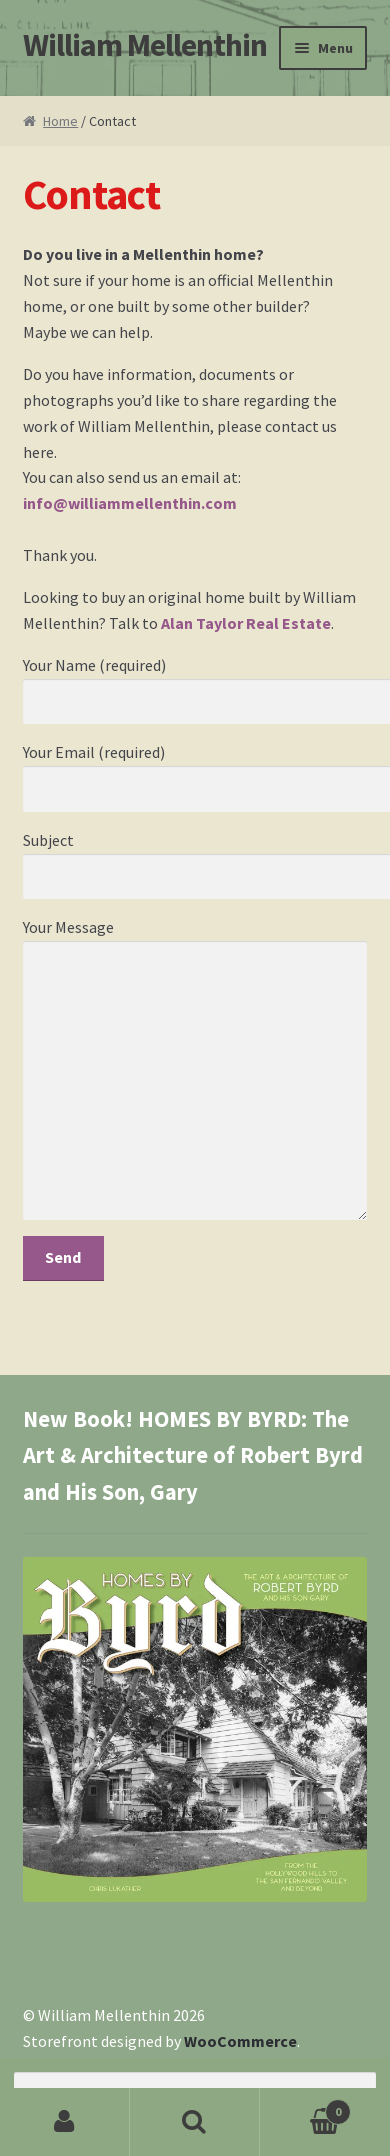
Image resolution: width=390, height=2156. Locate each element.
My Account (65, 2122)
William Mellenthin (145, 45)
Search (195, 2122)
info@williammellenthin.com (130, 503)
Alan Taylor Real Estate (246, 623)
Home (60, 121)
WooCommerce (240, 2041)
